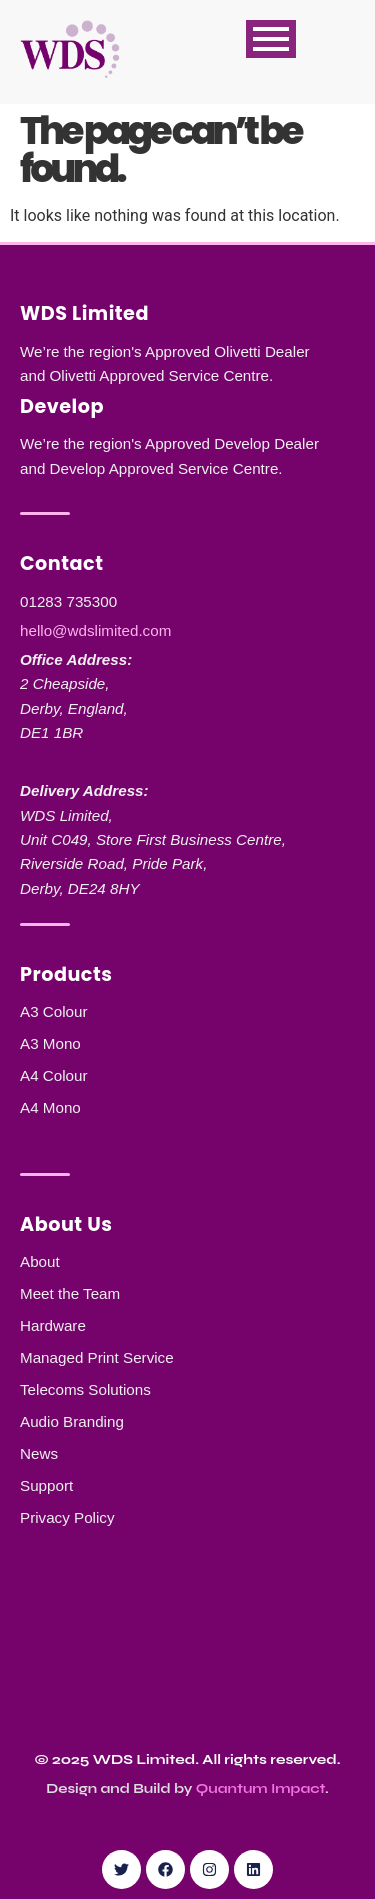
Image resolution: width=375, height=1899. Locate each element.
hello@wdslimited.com (95, 630)
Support (46, 1485)
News (39, 1453)
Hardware (53, 1325)
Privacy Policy (67, 1517)
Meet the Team (70, 1293)
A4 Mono (50, 1107)
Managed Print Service (97, 1357)
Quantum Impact (260, 1788)
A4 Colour (54, 1075)
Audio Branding (72, 1421)
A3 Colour (54, 1011)
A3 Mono (50, 1043)
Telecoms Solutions (85, 1389)
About (40, 1261)
